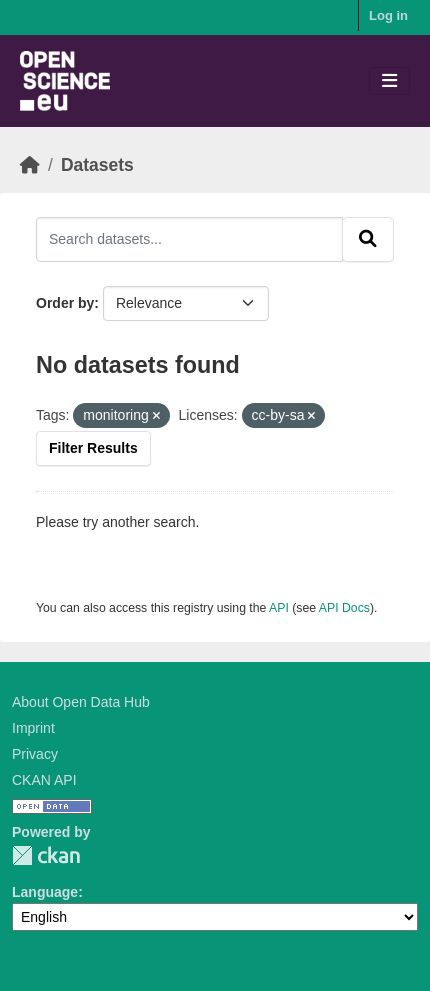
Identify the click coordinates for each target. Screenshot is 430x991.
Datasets (97, 165)
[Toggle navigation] (389, 81)
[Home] (30, 165)
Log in (388, 15)
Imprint (33, 728)
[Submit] (368, 239)
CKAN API (44, 780)
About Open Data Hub (81, 702)
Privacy (35, 754)
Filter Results (93, 448)
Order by (65, 303)
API (279, 608)
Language (45, 892)
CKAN (46, 855)
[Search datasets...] (189, 239)
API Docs (344, 608)
